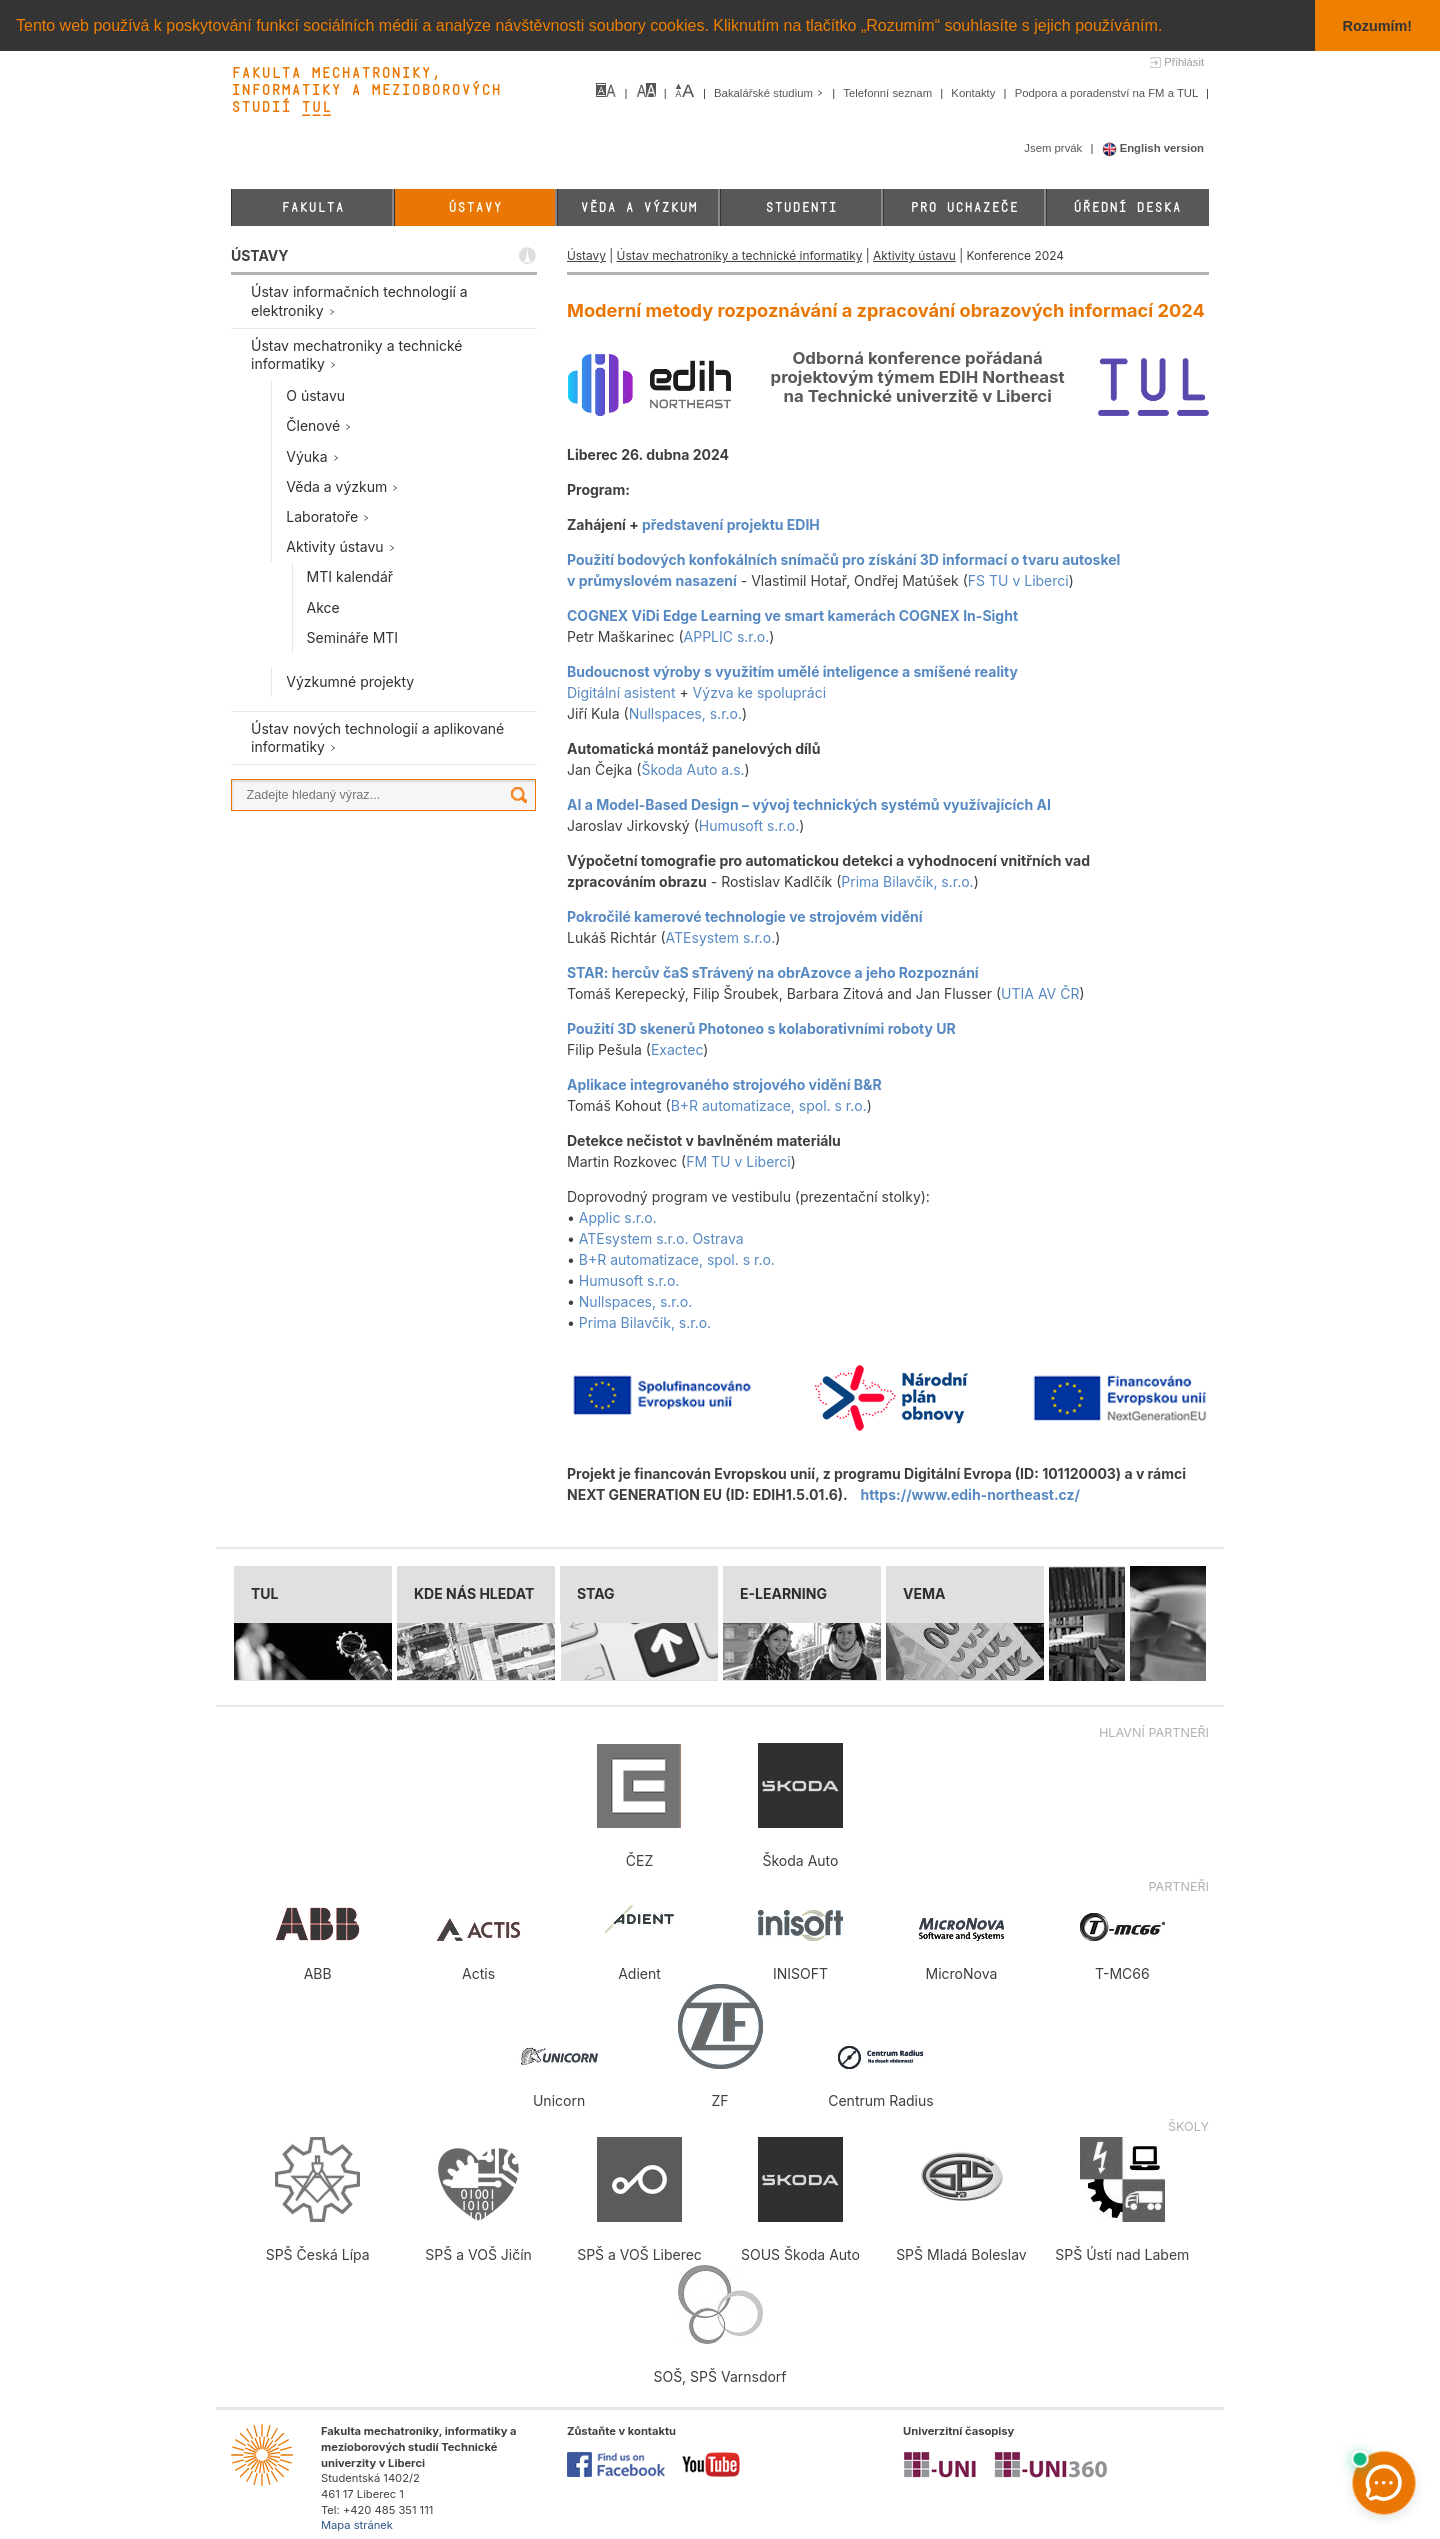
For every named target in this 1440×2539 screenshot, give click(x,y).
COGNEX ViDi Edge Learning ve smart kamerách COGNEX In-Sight (792, 614)
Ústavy (475, 207)
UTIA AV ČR (1040, 992)
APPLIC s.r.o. (727, 635)
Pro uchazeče (964, 207)
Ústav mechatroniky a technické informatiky (740, 255)
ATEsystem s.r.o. (721, 936)
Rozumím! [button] (1378, 26)
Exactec (677, 1048)
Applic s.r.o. (618, 1216)
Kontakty (974, 93)
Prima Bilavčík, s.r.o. (907, 880)
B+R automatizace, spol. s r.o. (769, 1104)
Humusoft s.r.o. (749, 824)
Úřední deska (1127, 207)
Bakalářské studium (770, 93)
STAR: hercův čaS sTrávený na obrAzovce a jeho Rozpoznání (773, 971)
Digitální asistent (621, 691)
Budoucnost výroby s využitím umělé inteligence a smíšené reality (792, 670)
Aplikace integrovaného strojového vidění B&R (724, 1083)
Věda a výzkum (638, 207)
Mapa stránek (357, 2525)
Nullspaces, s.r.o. (685, 712)
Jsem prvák (1054, 148)
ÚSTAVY (259, 255)
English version (1153, 148)
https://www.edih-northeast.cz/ (970, 1493)
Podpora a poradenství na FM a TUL (1108, 93)
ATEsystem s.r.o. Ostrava (661, 1237)
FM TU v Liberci (738, 1160)
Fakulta (312, 207)
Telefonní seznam (889, 93)
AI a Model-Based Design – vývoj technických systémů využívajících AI (809, 803)
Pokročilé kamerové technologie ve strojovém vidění (744, 915)
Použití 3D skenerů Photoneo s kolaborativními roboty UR (761, 1027)
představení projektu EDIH (731, 523)
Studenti (801, 207)
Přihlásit (1184, 62)
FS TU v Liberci (1018, 579)
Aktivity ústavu (914, 255)
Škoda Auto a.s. (692, 768)
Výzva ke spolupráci (759, 691)
